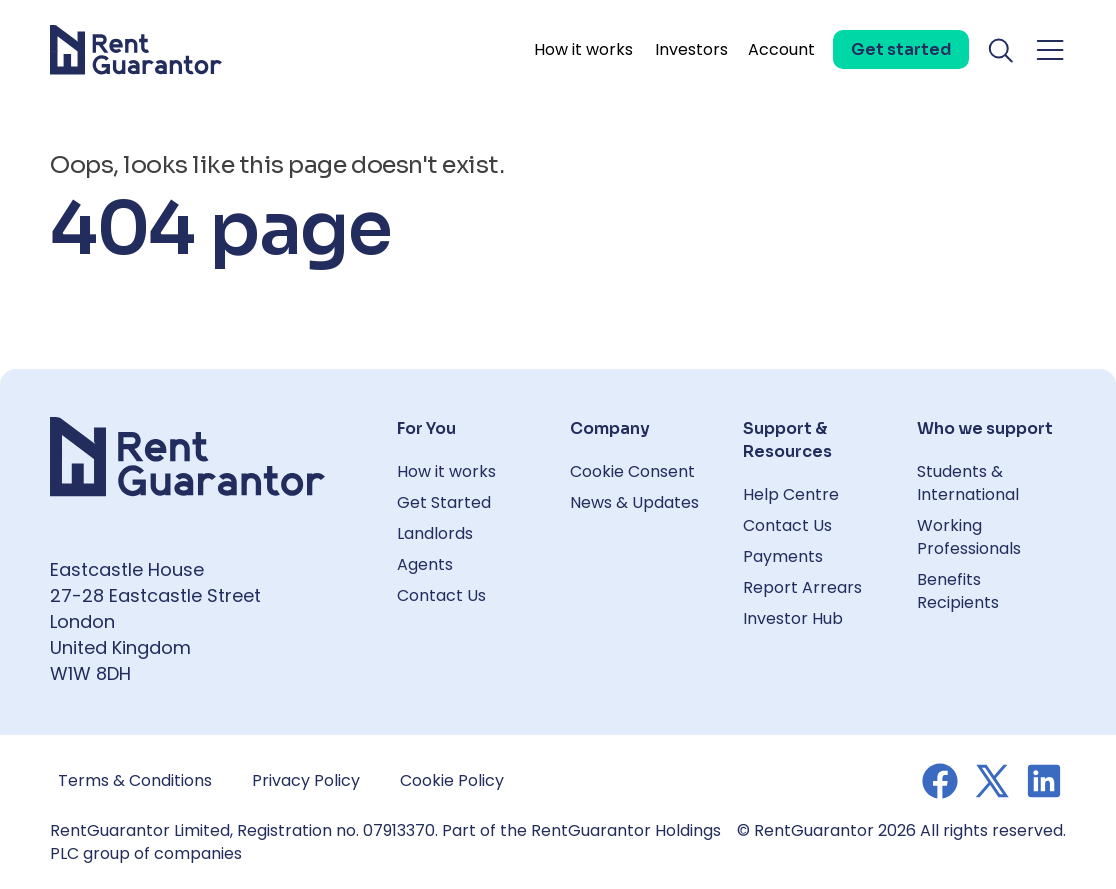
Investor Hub (793, 618)
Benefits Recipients (958, 591)
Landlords (435, 533)
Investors (691, 49)
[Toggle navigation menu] (1050, 50)
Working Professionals (969, 537)
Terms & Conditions (135, 780)
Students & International (968, 483)
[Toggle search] (1001, 50)
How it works (583, 49)
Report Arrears (802, 587)
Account (781, 49)
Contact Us (441, 595)
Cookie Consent (632, 471)
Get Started (444, 502)
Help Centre (791, 494)
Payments (783, 556)
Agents (425, 564)
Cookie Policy (452, 780)
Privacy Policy (306, 780)
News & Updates (634, 502)
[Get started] (901, 49)
